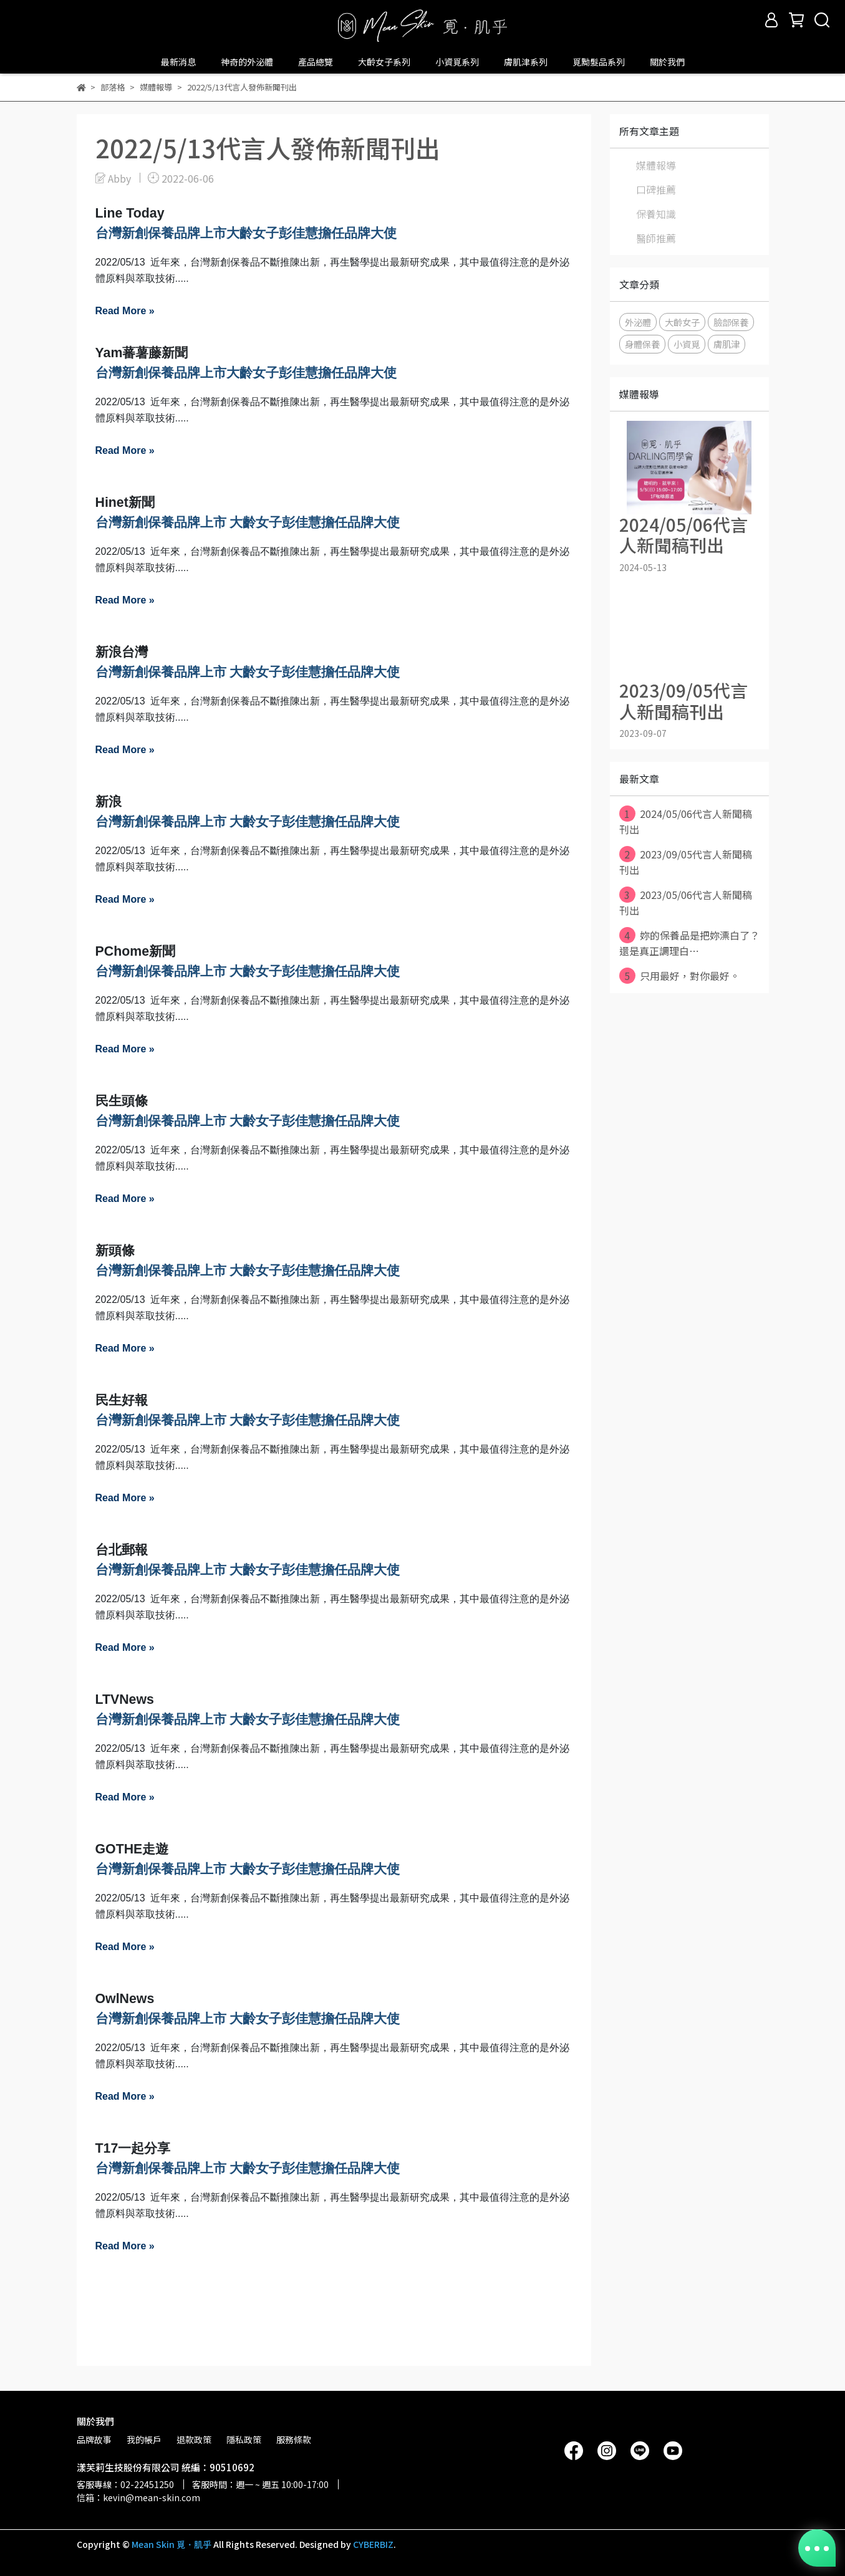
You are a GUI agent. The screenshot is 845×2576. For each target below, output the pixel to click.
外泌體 (638, 322)
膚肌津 (726, 343)
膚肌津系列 (526, 61)
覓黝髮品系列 (598, 61)
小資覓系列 (457, 61)
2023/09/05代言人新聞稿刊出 (685, 861)
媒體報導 (656, 165)
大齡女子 (682, 322)
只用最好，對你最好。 (679, 976)
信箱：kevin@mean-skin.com (138, 2497)
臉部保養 (730, 322)
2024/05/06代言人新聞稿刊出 (685, 821)
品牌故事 (94, 2439)
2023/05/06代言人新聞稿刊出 (685, 902)
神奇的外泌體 (247, 61)
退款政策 (193, 2439)
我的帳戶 (144, 2439)
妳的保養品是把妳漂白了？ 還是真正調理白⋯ (689, 942)
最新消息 (178, 61)
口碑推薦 (656, 189)
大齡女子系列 (384, 61)
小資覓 (687, 343)
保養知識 (656, 213)
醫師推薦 (656, 238)
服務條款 (293, 2439)
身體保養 (642, 343)
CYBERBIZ (373, 2544)
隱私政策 (243, 2439)
